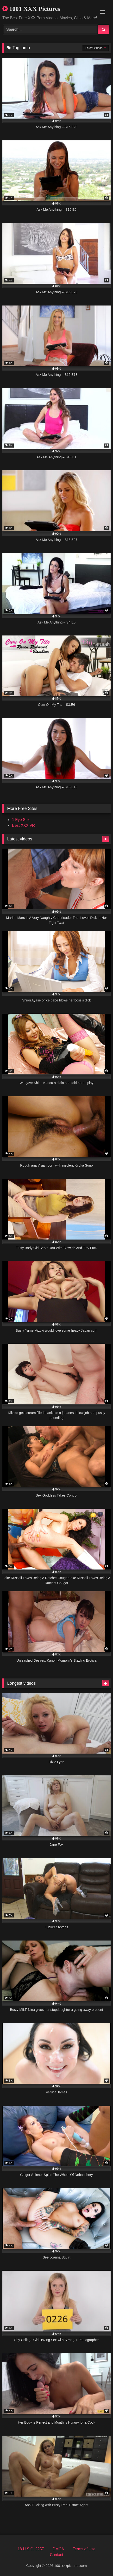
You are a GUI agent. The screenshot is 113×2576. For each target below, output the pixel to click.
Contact (56, 2555)
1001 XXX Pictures (31, 8)
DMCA (58, 2549)
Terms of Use (84, 2549)
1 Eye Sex (21, 820)
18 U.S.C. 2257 (31, 2549)
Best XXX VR (23, 825)
